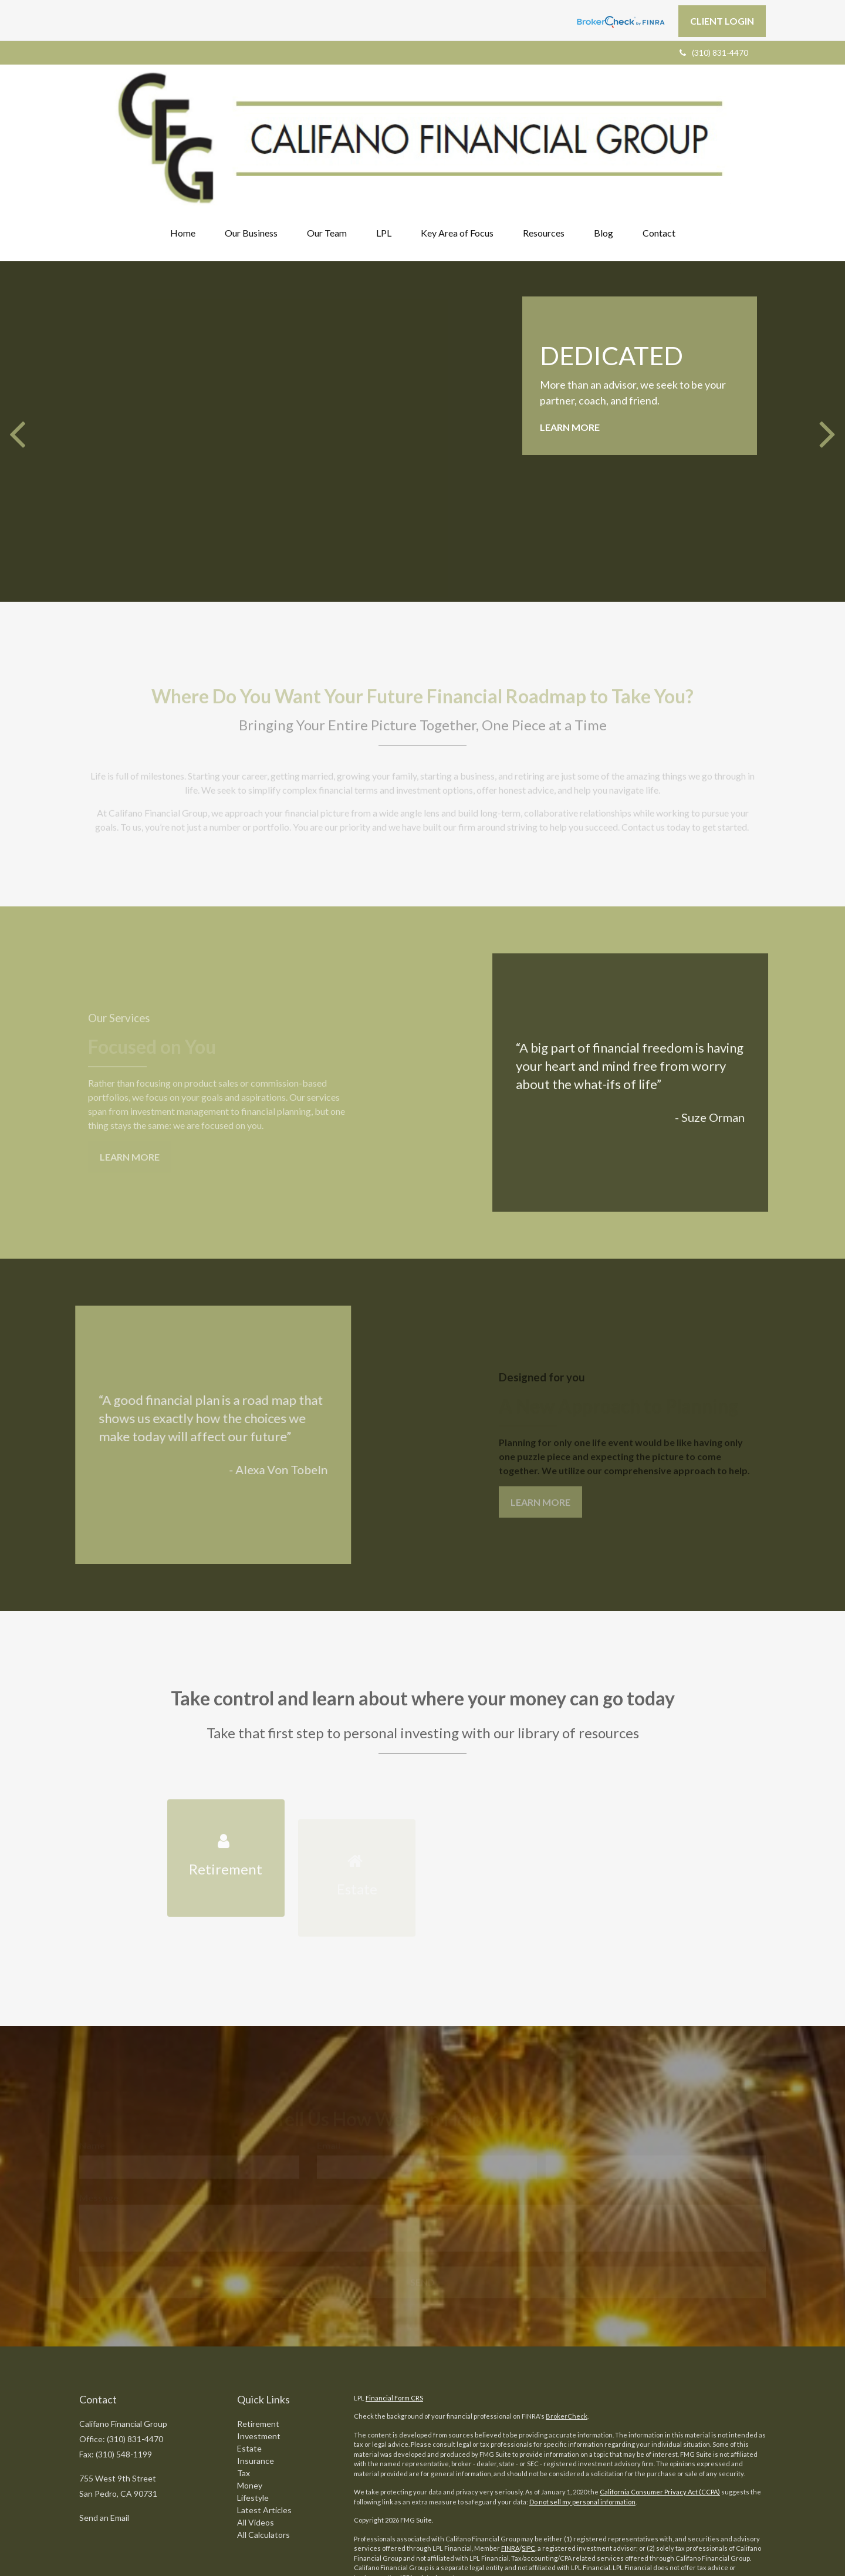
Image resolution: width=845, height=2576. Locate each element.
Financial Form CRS (394, 2307)
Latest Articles (264, 2420)
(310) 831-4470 (714, 53)
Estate (249, 2358)
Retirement (258, 2334)
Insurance (255, 2371)
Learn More (570, 336)
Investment (258, 2346)
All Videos (255, 2432)
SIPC (528, 2458)
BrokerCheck (566, 2325)
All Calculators (263, 2445)
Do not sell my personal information (582, 2411)
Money (249, 2395)
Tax (243, 2383)
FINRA (510, 2458)
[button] (251, 143)
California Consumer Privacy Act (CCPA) (660, 2401)
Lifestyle (253, 2408)
